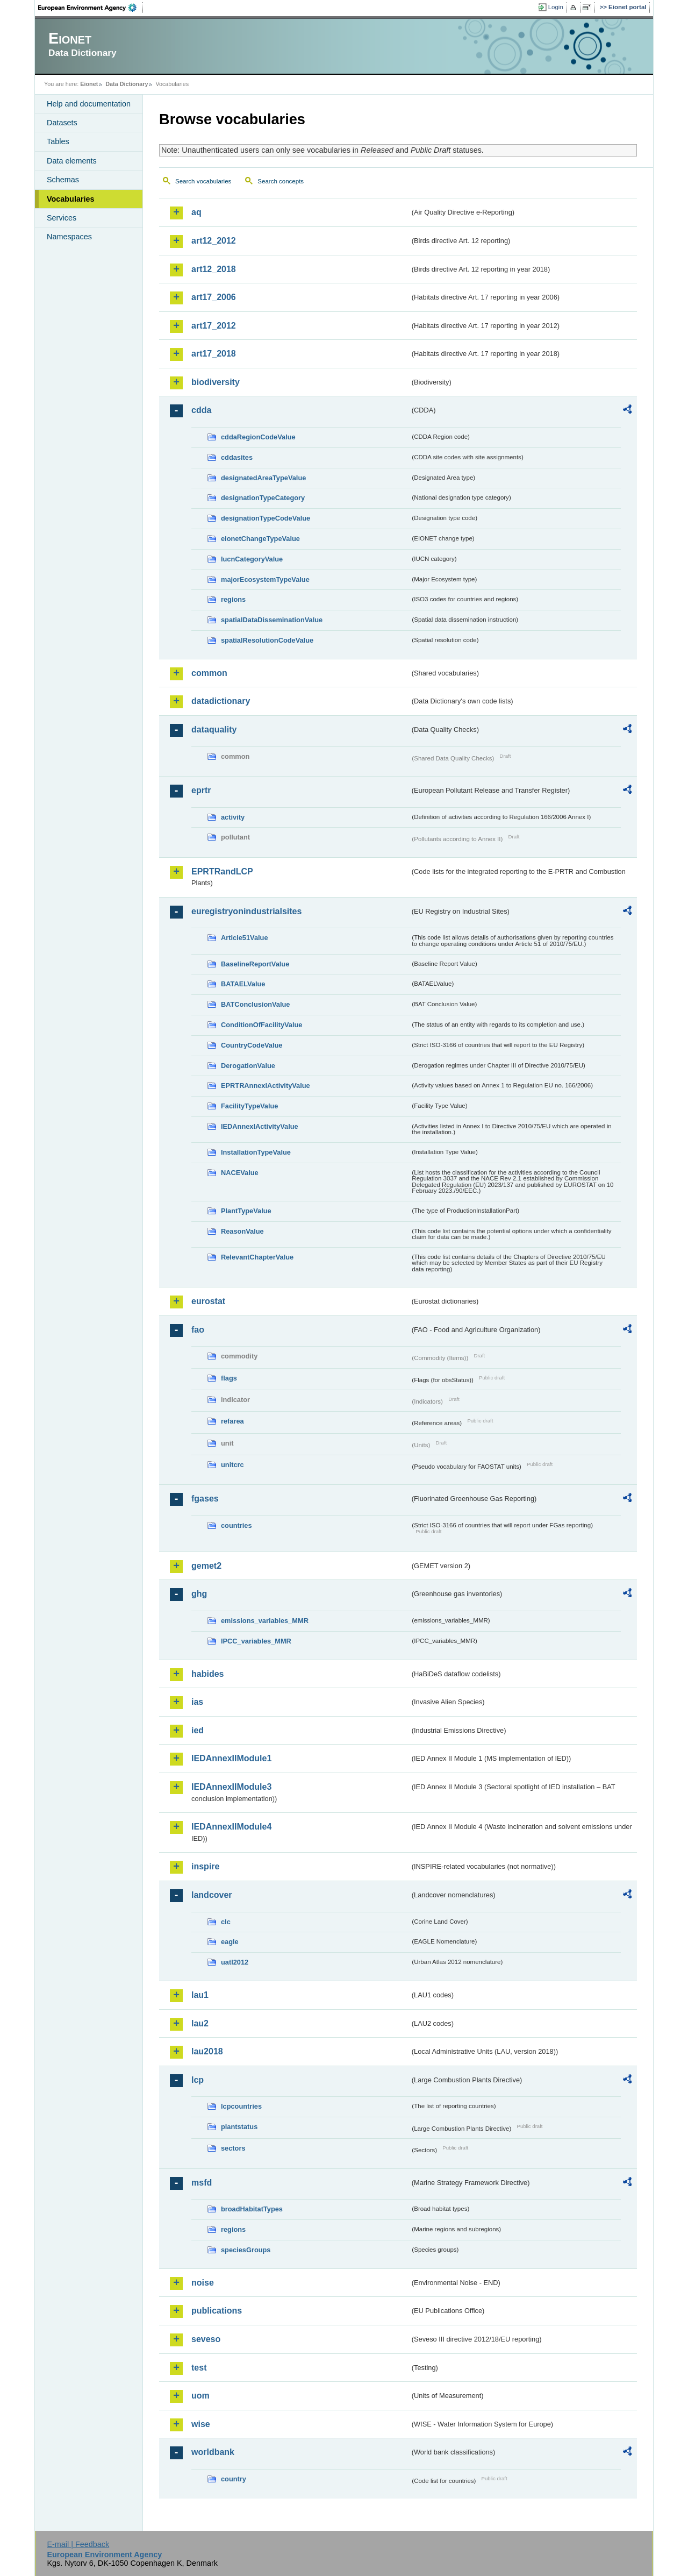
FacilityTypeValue (249, 1106)
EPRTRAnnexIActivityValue (265, 1085)
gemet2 (206, 1565)
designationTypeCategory (263, 498)
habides (207, 1673)
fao (197, 1329)
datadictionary (220, 701)
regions (233, 599)
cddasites (237, 457)
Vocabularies (71, 199)
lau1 (200, 1994)
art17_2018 (213, 353)
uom (200, 2395)
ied (197, 1730)
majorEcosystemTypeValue (265, 579)
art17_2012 (213, 325)
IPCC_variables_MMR (256, 1641)
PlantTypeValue (246, 1211)
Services (61, 218)
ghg (199, 1593)
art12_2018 (213, 269)
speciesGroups (245, 2250)
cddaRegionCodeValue (258, 437)
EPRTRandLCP (222, 871)
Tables (58, 141)
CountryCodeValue (251, 1045)
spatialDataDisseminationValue (271, 620)
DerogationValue (248, 1066)
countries (236, 1525)
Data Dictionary (126, 84)
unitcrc (232, 1465)
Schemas (63, 179)
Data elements (72, 160)
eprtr (201, 790)
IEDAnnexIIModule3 (231, 1786)
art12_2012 (213, 240)
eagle (230, 1942)
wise (200, 2424)
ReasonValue (242, 1231)
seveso (205, 2339)
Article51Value (244, 938)
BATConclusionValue (255, 1004)
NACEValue (240, 1173)
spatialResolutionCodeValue (267, 640)
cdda (201, 410)
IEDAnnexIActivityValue (259, 1126)
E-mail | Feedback (78, 2544)
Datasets (62, 122)
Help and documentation (89, 103)
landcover (211, 1894)
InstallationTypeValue (256, 1152)
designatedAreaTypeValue (263, 478)
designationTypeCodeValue (265, 518)
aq (196, 212)
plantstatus (239, 2127)
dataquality (213, 729)
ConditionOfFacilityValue (261, 1025)
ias (197, 1701)
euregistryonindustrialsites (246, 911)
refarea (232, 1421)
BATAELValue (243, 984)
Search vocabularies (203, 181)
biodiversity (215, 382)
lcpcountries (241, 2106)
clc (226, 1922)
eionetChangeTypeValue (260, 539)
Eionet (89, 84)
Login (555, 7)
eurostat (208, 1301)
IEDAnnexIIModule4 (231, 1826)
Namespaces (69, 236)
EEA (91, 7)
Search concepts (280, 181)
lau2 (200, 2023)
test (198, 2367)
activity (233, 817)
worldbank (212, 2452)
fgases (205, 1498)
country (233, 2479)
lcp (197, 2079)
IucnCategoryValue (252, 559)
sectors (233, 2148)
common (209, 673)
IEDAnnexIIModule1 (231, 1758)
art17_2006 (213, 297)
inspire (205, 1866)
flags (229, 1378)
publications (216, 2310)
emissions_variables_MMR (265, 1621)
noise (202, 2282)
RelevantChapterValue (257, 1257)
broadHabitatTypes (252, 2209)
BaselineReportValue (255, 964)
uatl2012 (234, 1962)
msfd (201, 2182)
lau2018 (207, 2051)
